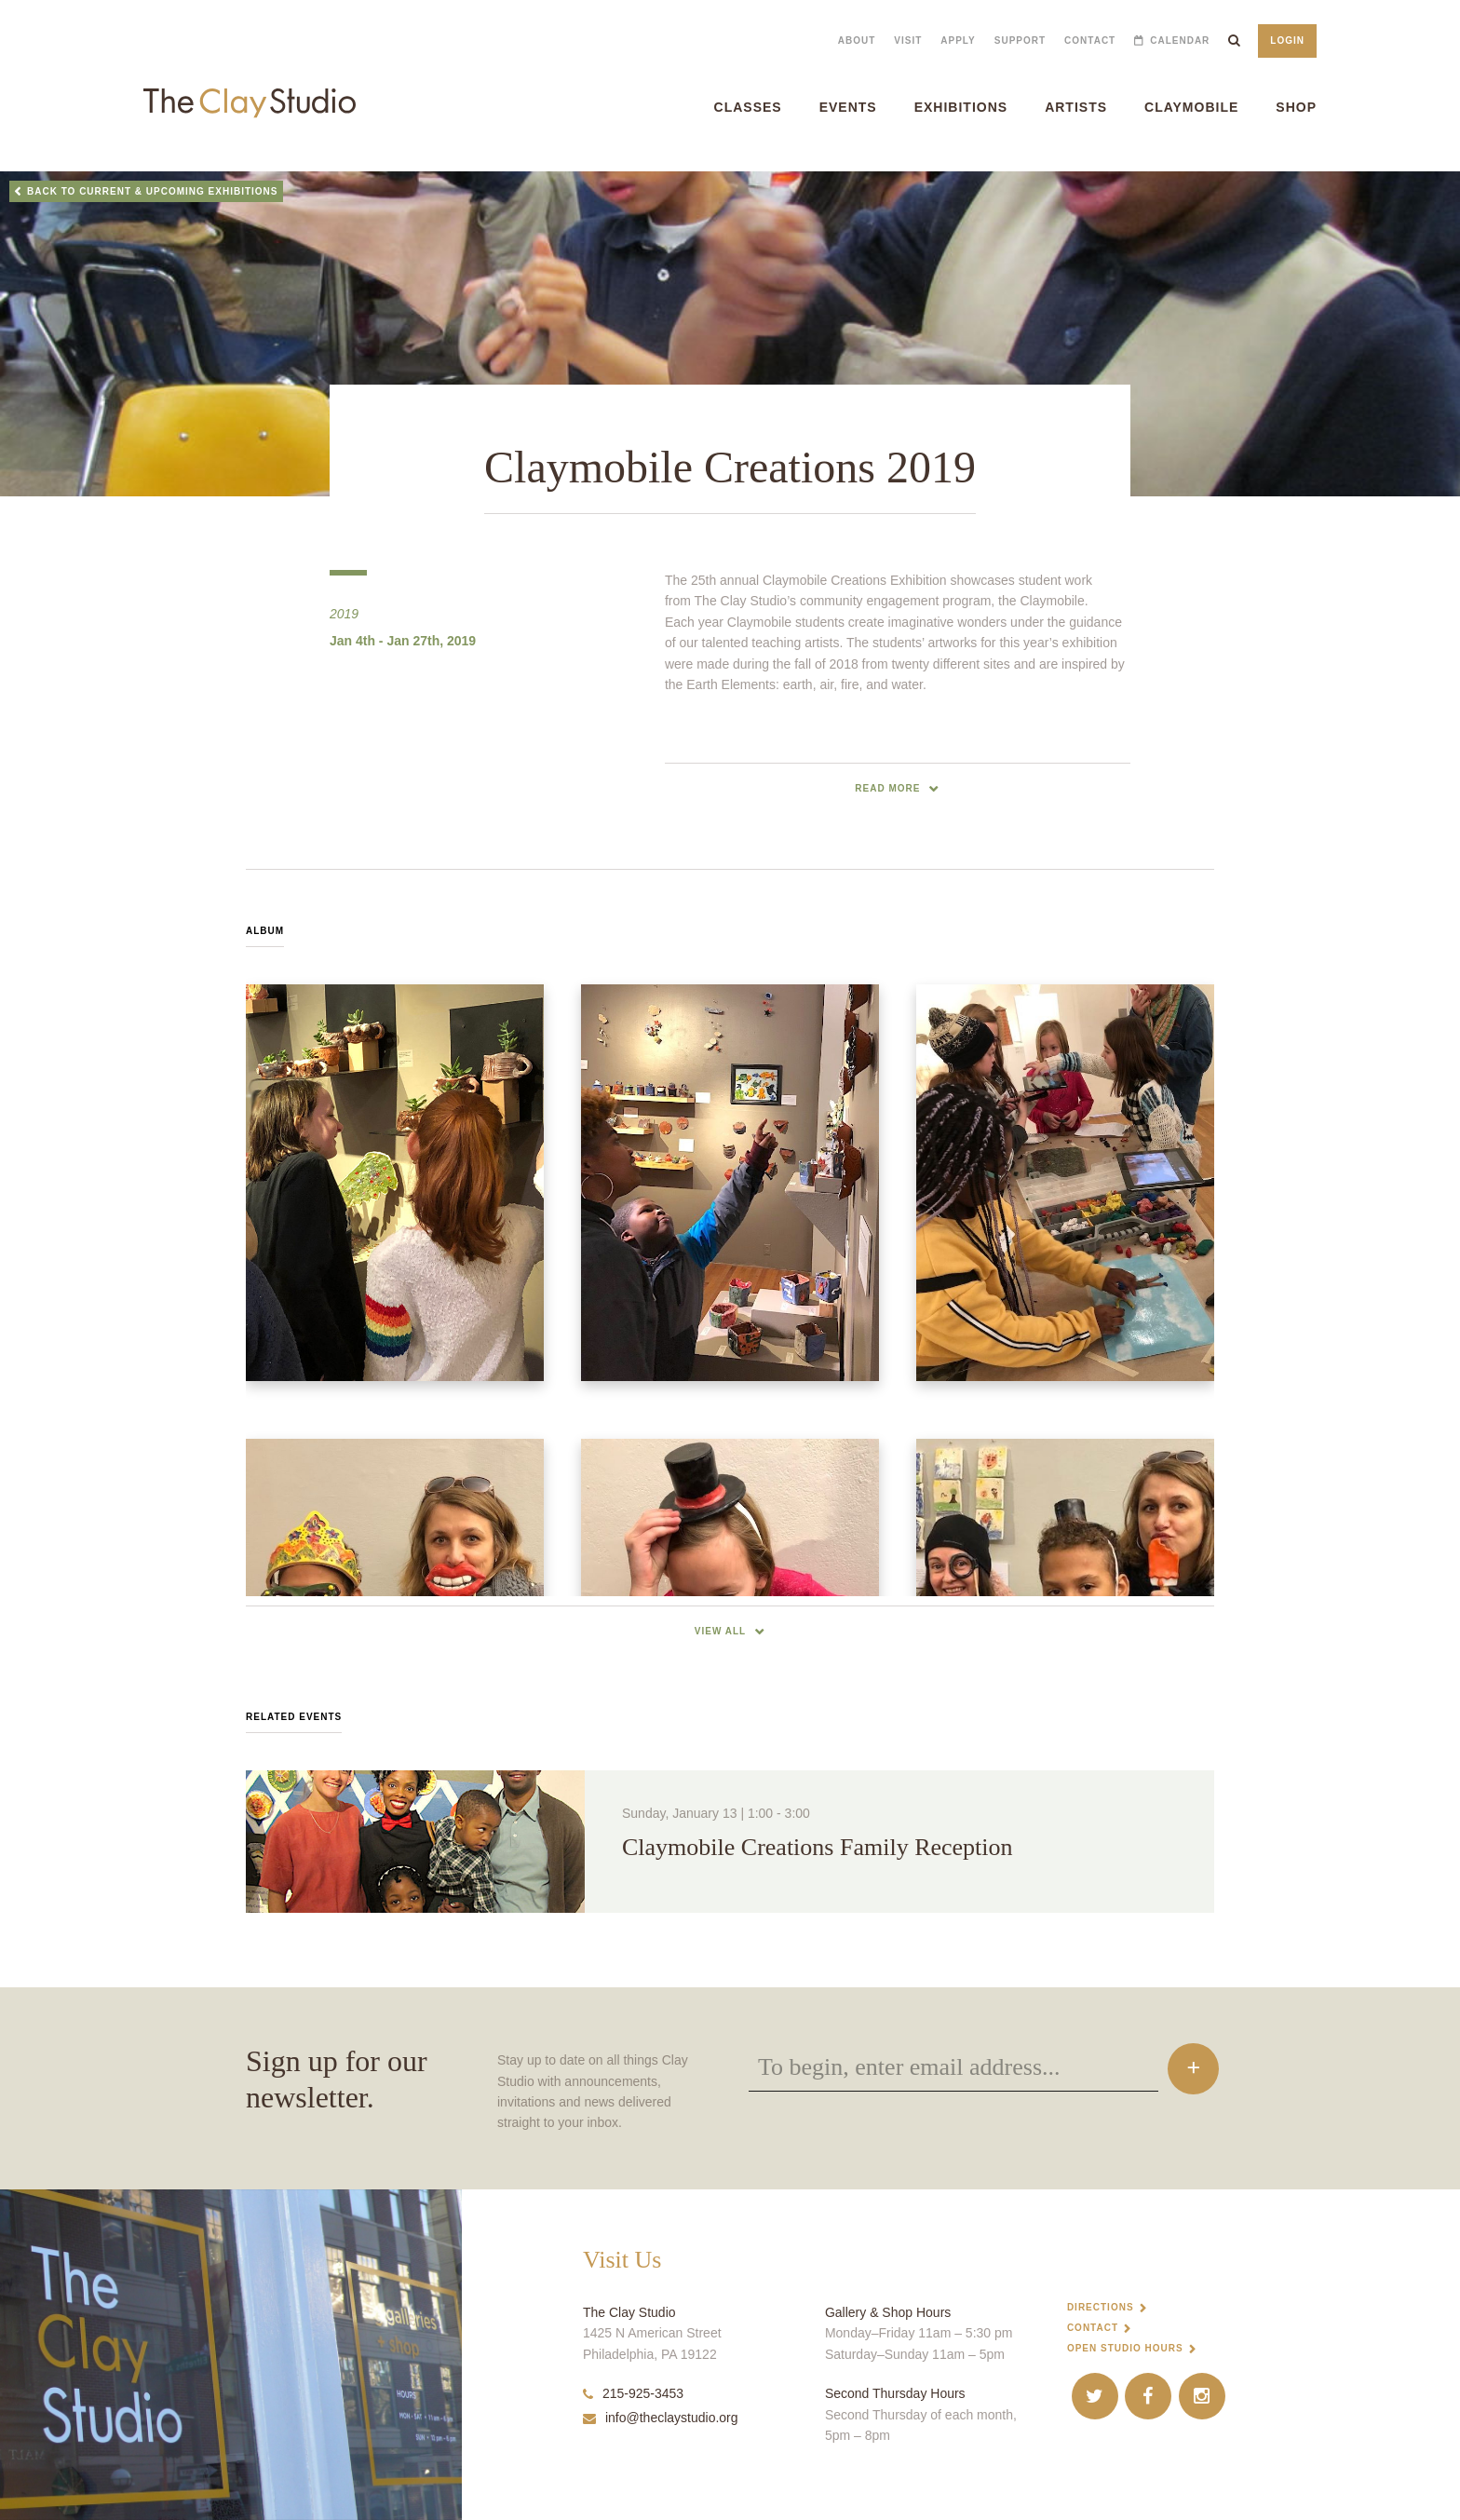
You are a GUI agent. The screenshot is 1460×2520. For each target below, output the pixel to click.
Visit (908, 40)
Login (1287, 40)
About (857, 40)
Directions (1100, 2307)
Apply (957, 40)
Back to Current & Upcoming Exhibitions (152, 191)
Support (1020, 40)
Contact (1089, 40)
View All (720, 1631)
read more (887, 788)
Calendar (1180, 40)
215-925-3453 (633, 2393)
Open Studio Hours (1125, 2348)
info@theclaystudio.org (660, 2417)
